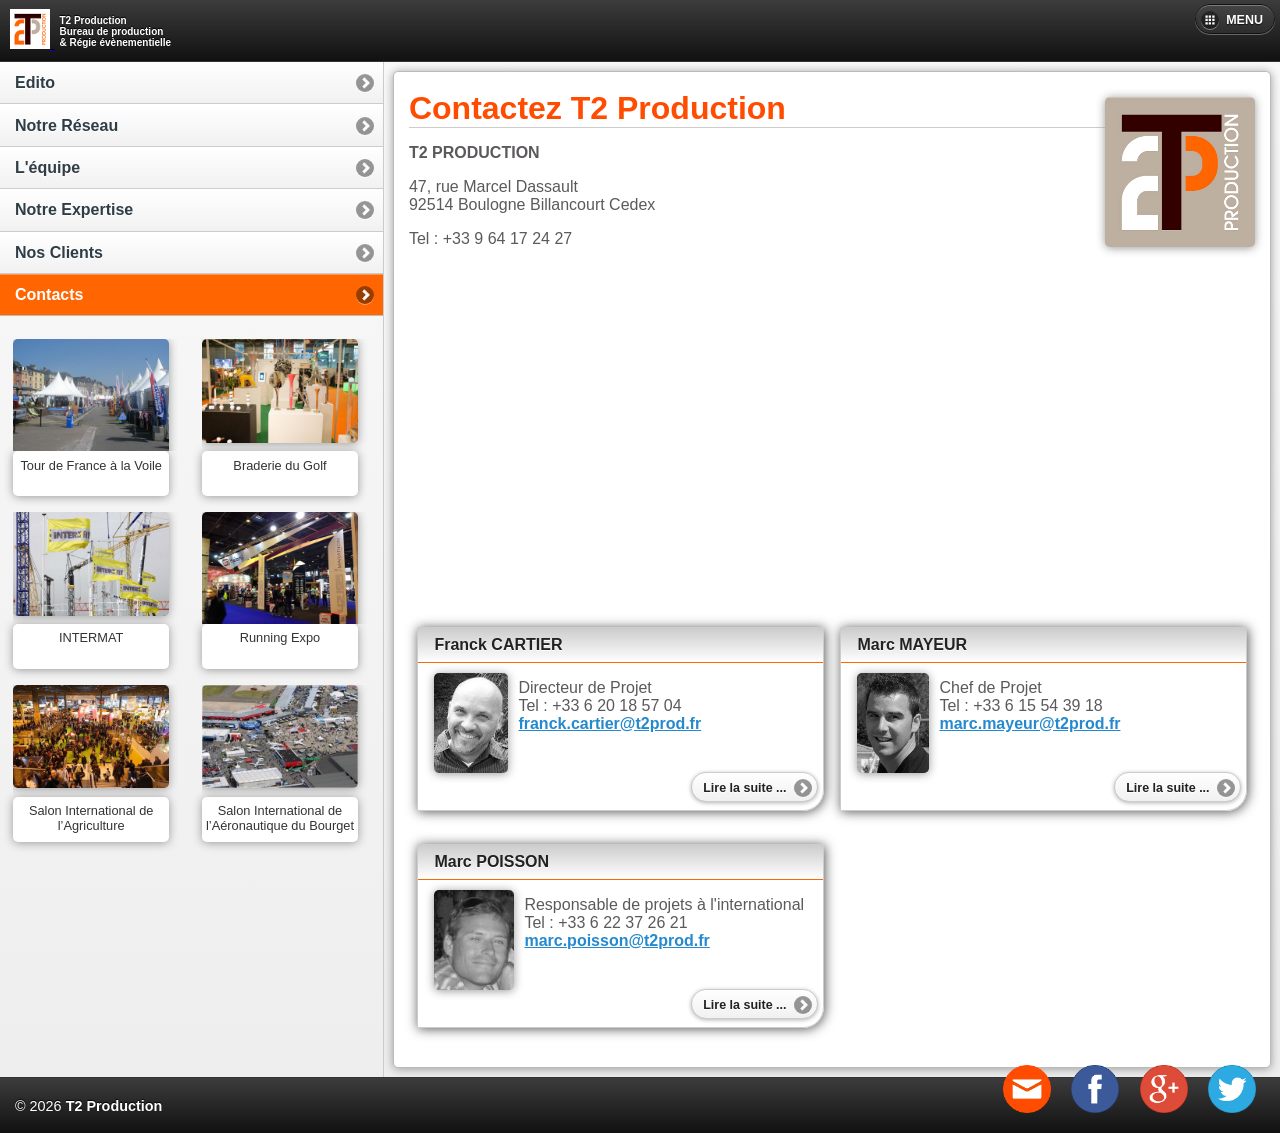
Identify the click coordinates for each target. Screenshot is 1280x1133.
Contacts (49, 294)
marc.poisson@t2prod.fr (616, 940)
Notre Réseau (66, 125)
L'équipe (47, 167)
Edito (35, 82)
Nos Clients (59, 252)
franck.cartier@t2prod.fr (609, 723)
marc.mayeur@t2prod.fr (1029, 723)
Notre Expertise (74, 209)
